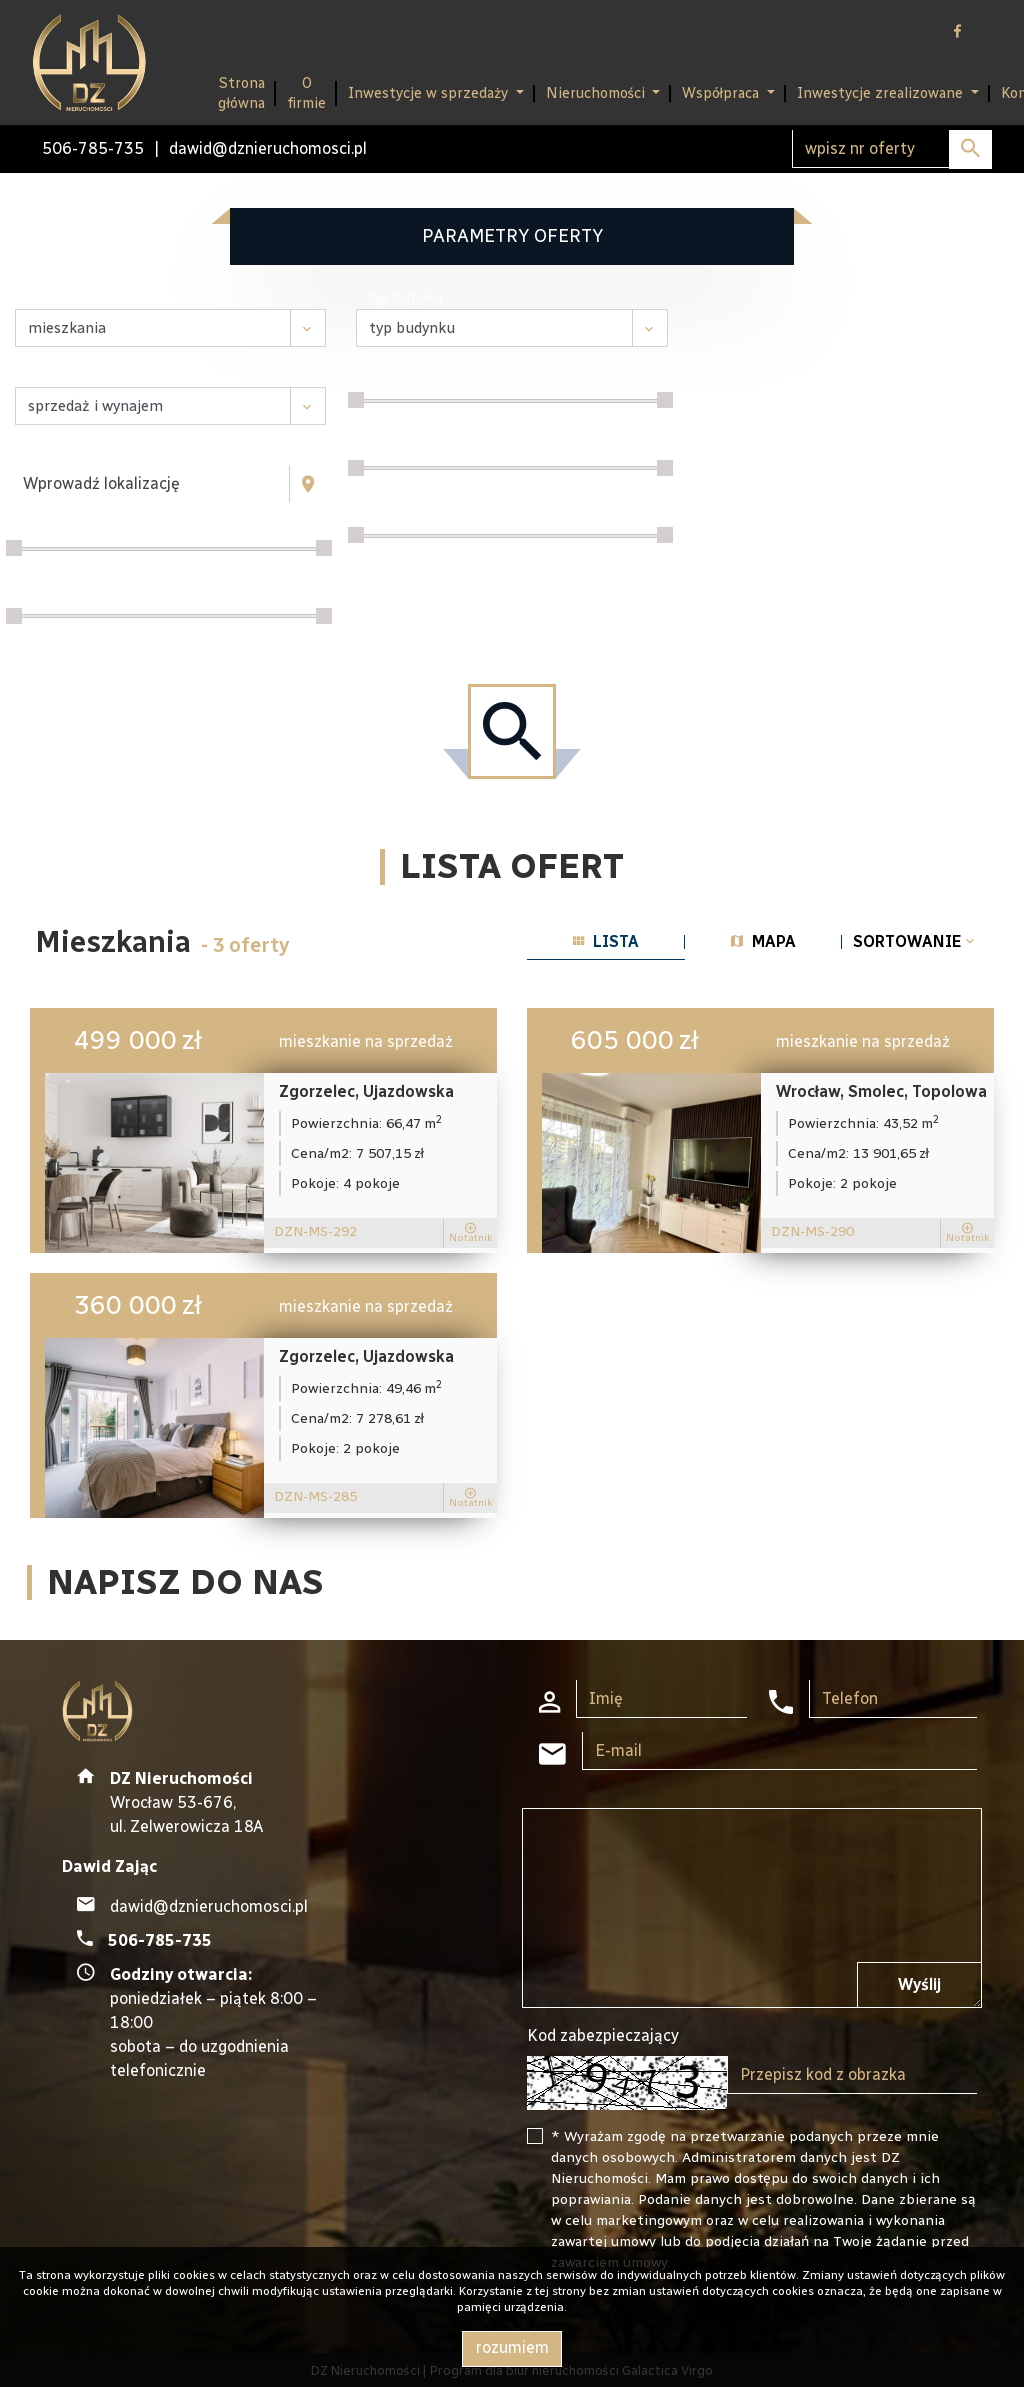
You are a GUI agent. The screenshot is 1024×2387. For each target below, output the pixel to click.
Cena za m (399, 450)
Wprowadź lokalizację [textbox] (101, 483)
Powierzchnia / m (78, 598)
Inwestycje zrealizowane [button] (882, 93)
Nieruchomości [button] (597, 93)
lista (606, 941)
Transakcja (58, 375)
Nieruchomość (68, 297)
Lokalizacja (58, 453)
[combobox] (152, 484)
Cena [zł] (50, 531)
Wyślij (919, 1984)
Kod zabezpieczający (603, 2035)
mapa (763, 941)
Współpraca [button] (722, 93)
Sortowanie (915, 941)
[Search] (892, 149)
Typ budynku (404, 297)
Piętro (384, 518)
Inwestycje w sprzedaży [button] (430, 93)
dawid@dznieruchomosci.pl (268, 148)
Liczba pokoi (404, 383)
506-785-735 (93, 148)
